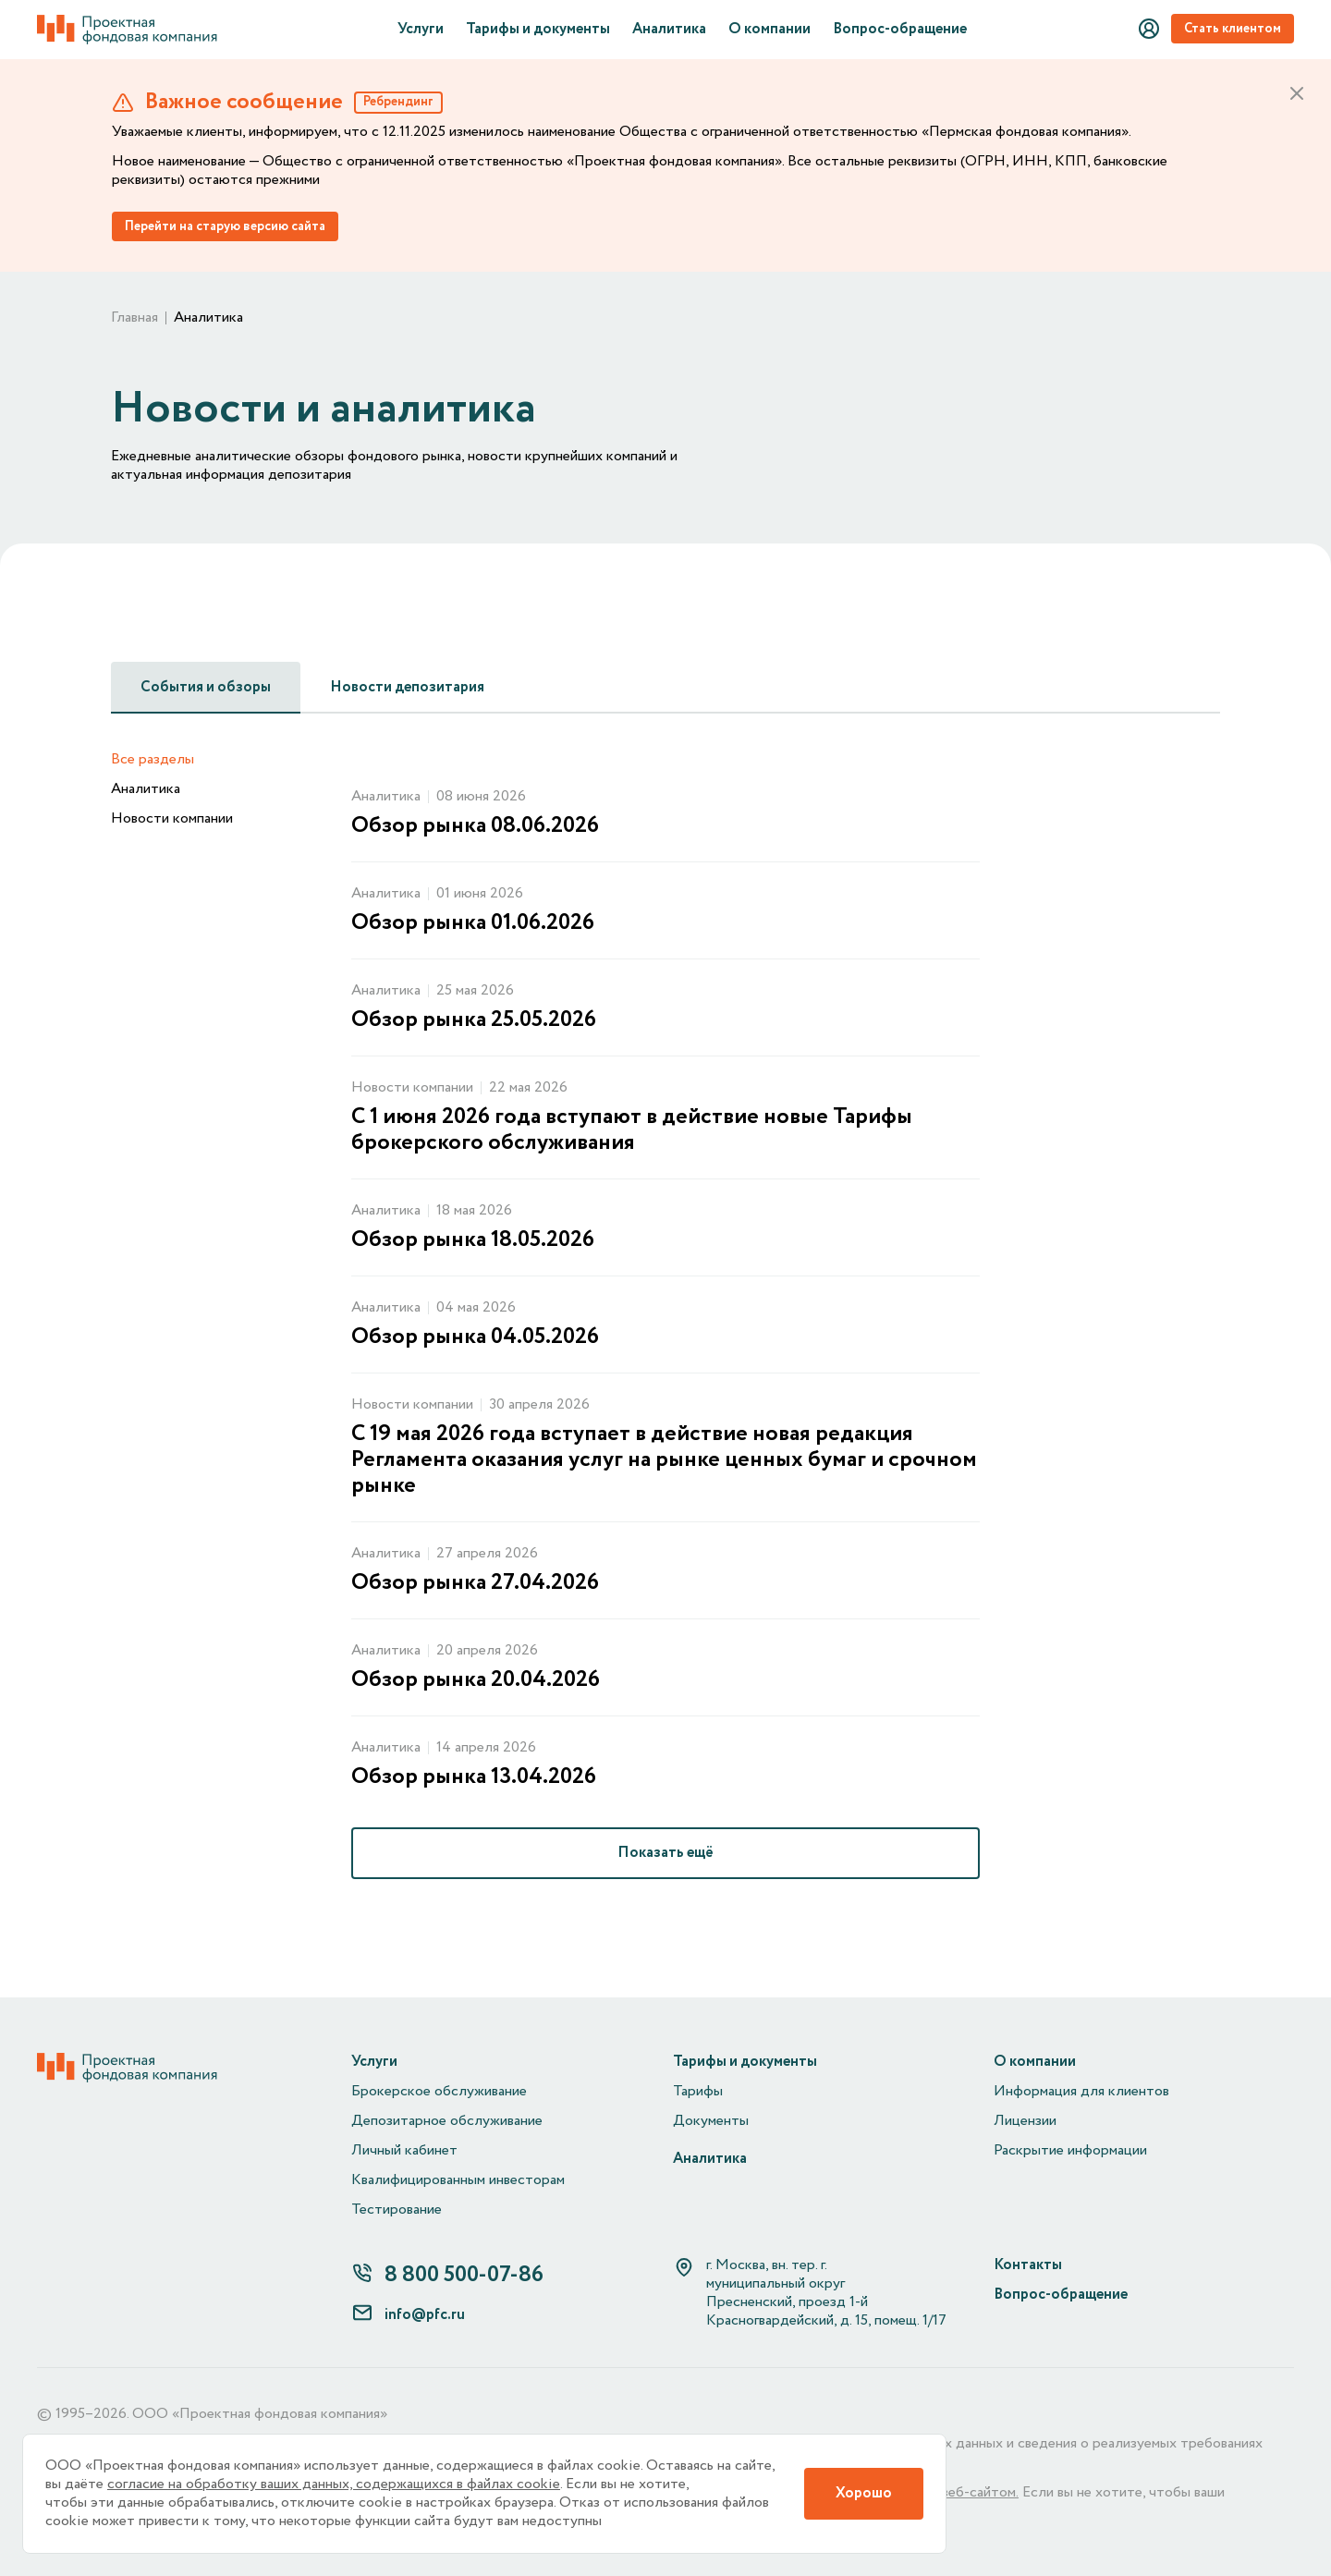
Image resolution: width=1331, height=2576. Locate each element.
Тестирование (396, 2210)
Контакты (1028, 2265)
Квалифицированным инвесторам (458, 2180)
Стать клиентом (1232, 28)
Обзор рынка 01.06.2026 (472, 923)
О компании (769, 29)
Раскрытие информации (1070, 2151)
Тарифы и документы (538, 29)
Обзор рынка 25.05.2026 (473, 1020)
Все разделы (152, 760)
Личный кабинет (404, 2151)
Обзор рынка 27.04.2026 (475, 1583)
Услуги (420, 29)
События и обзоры (205, 687)
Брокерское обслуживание (439, 2091)
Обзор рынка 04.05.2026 (475, 1337)
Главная (134, 318)
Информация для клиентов (1081, 2091)
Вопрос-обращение (900, 29)
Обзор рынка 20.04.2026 (475, 1680)
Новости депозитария (407, 687)
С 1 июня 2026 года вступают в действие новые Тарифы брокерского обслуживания (631, 1130)
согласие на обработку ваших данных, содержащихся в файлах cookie (333, 2484)
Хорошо (864, 2493)
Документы (711, 2121)
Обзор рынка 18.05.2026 (472, 1240)
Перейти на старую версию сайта (225, 226)
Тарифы (698, 2091)
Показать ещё (665, 1852)
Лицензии (1025, 2121)
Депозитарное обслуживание (447, 2121)
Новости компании (172, 819)
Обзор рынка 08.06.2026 (475, 826)
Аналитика (669, 29)
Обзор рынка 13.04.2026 (473, 1777)
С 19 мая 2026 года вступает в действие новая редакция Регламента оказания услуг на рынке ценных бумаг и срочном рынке (664, 1460)
